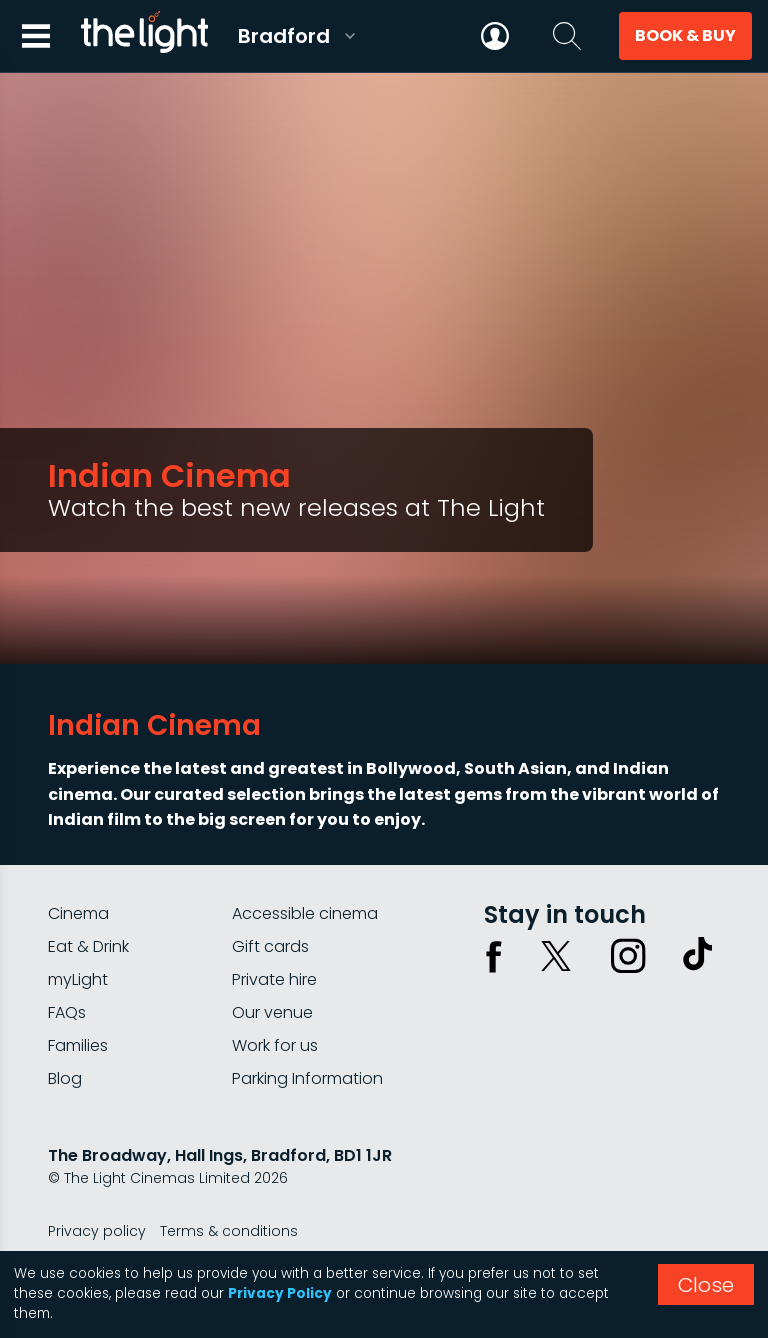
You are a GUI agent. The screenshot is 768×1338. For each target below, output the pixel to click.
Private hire (274, 979)
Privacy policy (97, 1231)
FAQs (67, 1012)
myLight (78, 979)
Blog (65, 1078)
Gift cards (270, 946)
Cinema (78, 913)
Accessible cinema (305, 913)
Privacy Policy (280, 1293)
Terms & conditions (229, 1231)
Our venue (272, 1012)
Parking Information (307, 1078)
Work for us (275, 1045)
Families (78, 1045)
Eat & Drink (88, 946)
